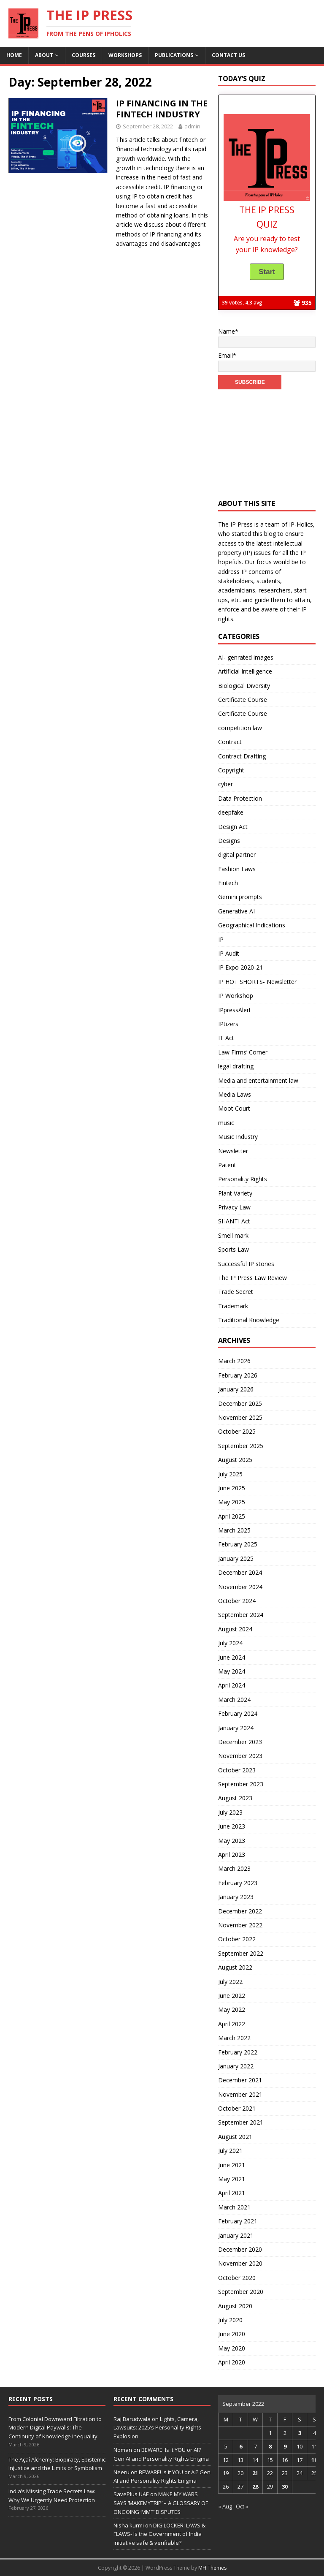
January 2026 (236, 1389)
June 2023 (231, 1826)
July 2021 (230, 2151)
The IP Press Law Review (252, 1278)
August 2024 (235, 1629)
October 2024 (237, 1601)
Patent (227, 1165)
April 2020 (231, 2362)
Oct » (242, 2506)
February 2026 (237, 1375)
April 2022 (231, 2024)
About (44, 55)
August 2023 (235, 1798)
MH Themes (212, 2567)
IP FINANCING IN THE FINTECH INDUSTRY (162, 109)
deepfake (230, 812)
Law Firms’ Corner (242, 1052)
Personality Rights (242, 1179)
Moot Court (234, 1108)
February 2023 (237, 1883)
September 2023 (240, 1784)
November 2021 (240, 2094)
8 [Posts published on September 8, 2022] (270, 2446)
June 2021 (231, 2165)
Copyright (231, 770)
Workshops (125, 55)
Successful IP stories (246, 1264)
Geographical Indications (251, 925)
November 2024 (240, 1587)
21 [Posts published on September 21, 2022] (255, 2473)
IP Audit (228, 953)
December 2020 (240, 2249)
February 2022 (237, 2052)
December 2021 (240, 2080)
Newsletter (233, 1151)
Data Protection (240, 798)
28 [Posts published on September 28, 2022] (255, 2486)
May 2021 (231, 2179)
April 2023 (231, 1854)
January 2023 (236, 1897)
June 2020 (231, 2334)
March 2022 (234, 2038)
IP (221, 939)
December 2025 (240, 1403)
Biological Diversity (244, 686)
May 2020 (231, 2348)
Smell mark (233, 1235)
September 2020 (240, 2292)
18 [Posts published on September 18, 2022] (314, 2460)
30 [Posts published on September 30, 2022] (285, 2486)
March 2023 (234, 1868)
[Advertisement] (266, 440)
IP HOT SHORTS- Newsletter (257, 982)
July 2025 (230, 1474)
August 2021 (235, 2137)
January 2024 (236, 1728)
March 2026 (234, 1361)
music (226, 1123)
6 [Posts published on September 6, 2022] (240, 2446)
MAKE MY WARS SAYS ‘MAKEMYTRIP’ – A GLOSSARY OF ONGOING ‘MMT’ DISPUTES (160, 2503)
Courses (83, 55)
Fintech (228, 883)
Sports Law (233, 1249)
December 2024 (240, 1572)
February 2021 (237, 2221)
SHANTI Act (234, 1221)
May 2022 (231, 2009)
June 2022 (231, 1996)
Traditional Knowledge (248, 1320)
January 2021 (236, 2235)
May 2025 (231, 1502)
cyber (225, 784)
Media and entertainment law (258, 1080)
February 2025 (237, 1544)
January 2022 (236, 2066)
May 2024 (231, 1671)
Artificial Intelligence (245, 671)
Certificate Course (242, 700)
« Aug (225, 2506)
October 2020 (237, 2278)
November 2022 (240, 1925)
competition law (240, 728)
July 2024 (230, 1643)
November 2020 (240, 2263)
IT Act (226, 1038)
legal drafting (236, 1066)
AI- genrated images (245, 657)
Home (14, 55)
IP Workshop (235, 996)
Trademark (233, 1306)
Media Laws (234, 1094)
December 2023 (240, 1742)
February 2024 (237, 1713)
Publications (174, 55)
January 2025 (236, 1558)
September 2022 (240, 1953)
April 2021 (231, 2193)
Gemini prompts (240, 897)
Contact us (228, 55)
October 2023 (237, 1770)
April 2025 (231, 1516)
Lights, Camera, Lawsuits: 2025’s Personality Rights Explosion (157, 2427)
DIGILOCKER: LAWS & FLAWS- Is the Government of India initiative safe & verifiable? (159, 2534)
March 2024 (234, 1700)
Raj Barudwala (132, 2419)
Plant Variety (235, 1193)
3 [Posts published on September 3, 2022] (299, 2433)
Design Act (233, 827)
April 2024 (231, 1685)
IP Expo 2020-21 (240, 967)
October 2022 (237, 1939)
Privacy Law (234, 1207)
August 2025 (235, 1460)
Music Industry (238, 1137)
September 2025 (240, 1446)
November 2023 (240, 1756)
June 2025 (231, 1488)
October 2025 (237, 1431)
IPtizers (228, 1024)
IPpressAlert (234, 1010)
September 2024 (240, 1615)
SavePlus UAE (131, 2494)
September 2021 (240, 2122)
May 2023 (231, 1841)
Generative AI (236, 911)
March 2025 (234, 1530)
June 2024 (231, 1657)
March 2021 (234, 2207)
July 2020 (230, 2320)
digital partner (237, 855)
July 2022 (230, 1982)
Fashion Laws (237, 869)
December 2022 (240, 1911)
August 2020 (235, 2306)
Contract (230, 742)
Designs (229, 841)
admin (192, 126)
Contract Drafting (242, 756)
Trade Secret (235, 1292)
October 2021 (237, 2108)
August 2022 (235, 1967)
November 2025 (240, 1417)
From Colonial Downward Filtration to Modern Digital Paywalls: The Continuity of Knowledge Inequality (55, 2427)
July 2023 (230, 1812)
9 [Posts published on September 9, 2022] (285, 2446)
